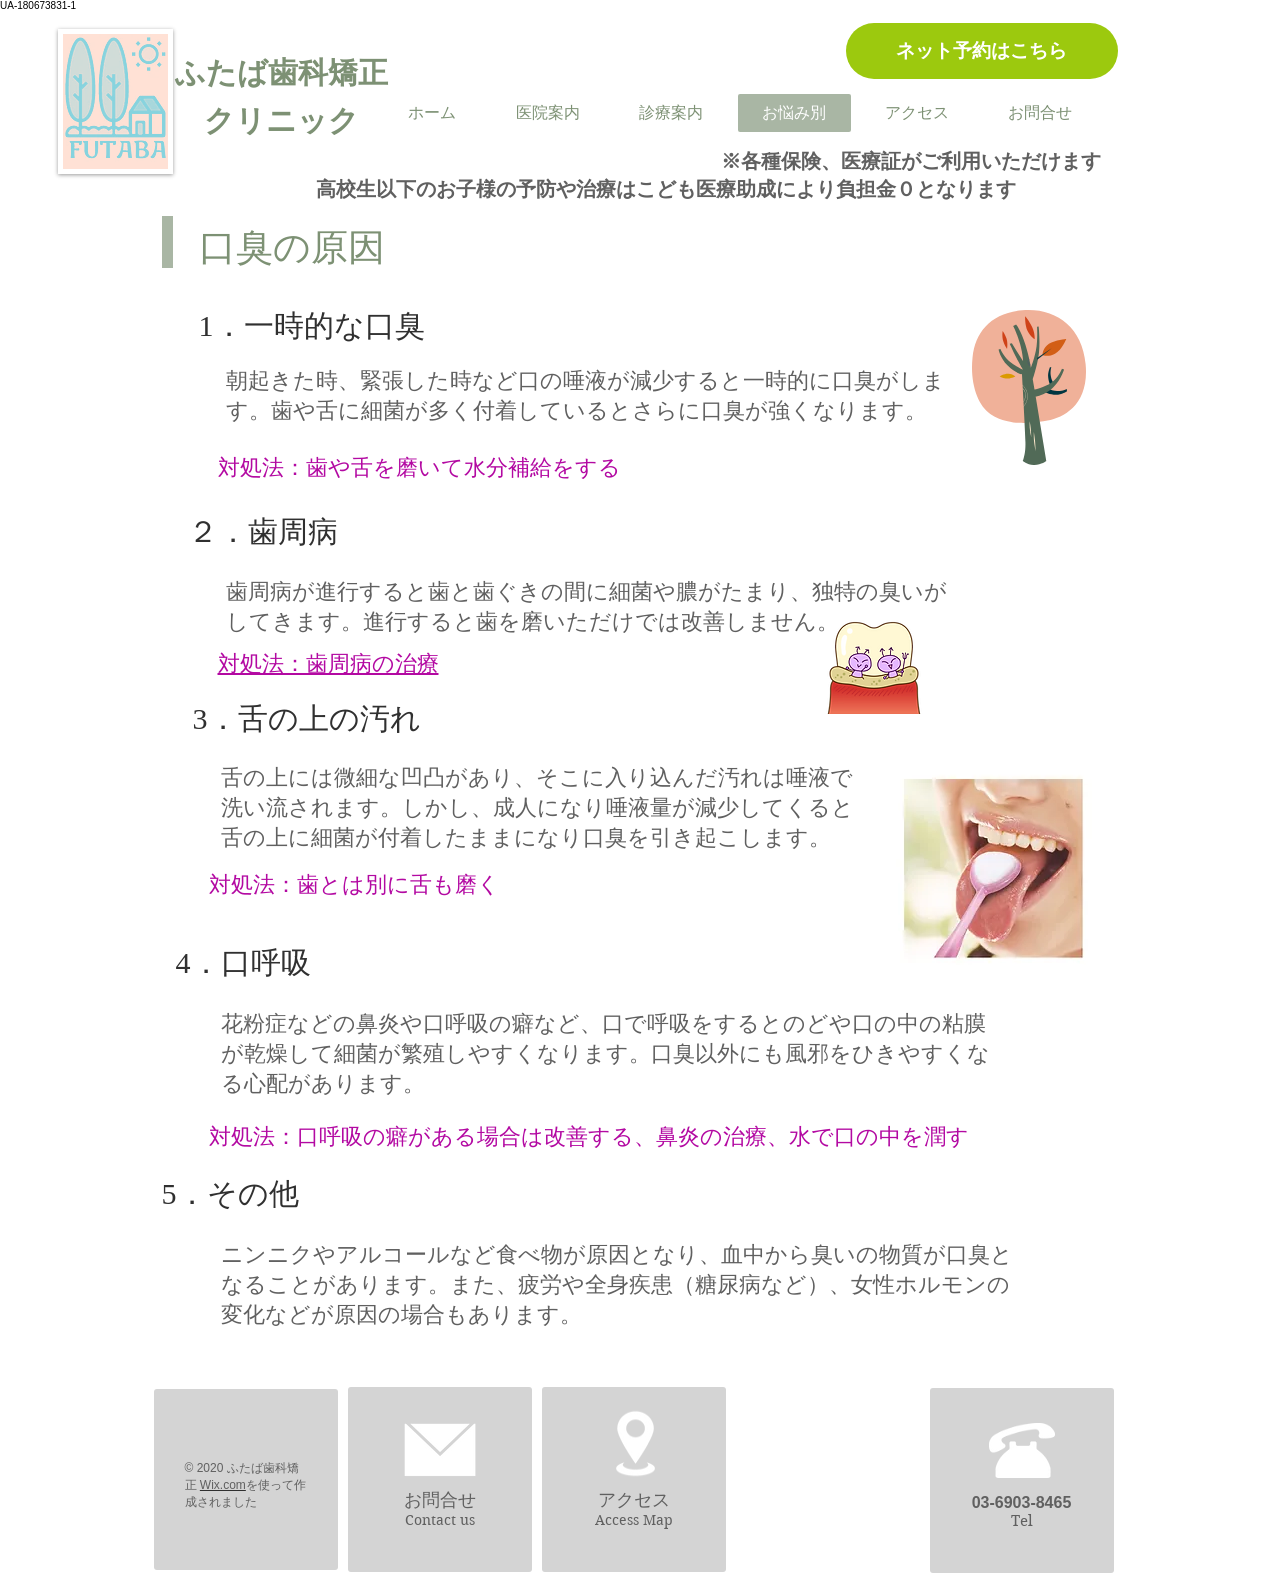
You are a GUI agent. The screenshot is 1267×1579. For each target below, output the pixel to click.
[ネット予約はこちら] (982, 51)
